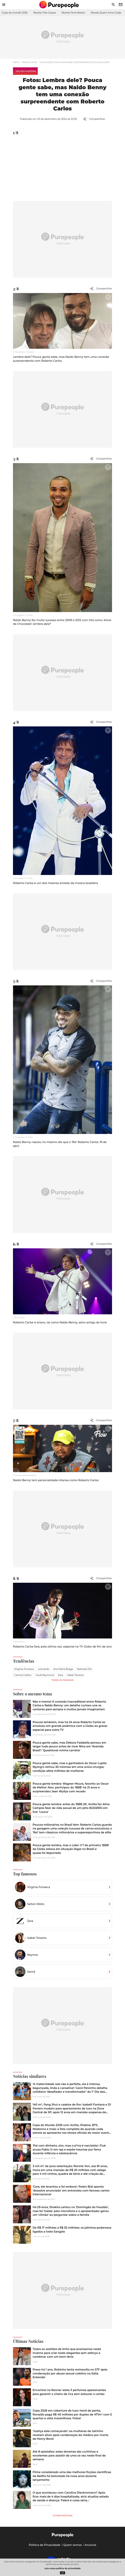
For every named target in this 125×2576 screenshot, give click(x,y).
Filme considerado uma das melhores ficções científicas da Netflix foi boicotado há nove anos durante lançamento (72, 2476)
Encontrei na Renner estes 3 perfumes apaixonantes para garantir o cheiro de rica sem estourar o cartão (69, 2391)
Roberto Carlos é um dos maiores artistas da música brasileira (55, 883)
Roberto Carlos (29, 62)
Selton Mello (35, 1904)
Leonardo (43, 1669)
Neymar (32, 1954)
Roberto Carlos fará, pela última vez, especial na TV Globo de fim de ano (62, 1646)
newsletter (121, 5)
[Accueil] (59, 4)
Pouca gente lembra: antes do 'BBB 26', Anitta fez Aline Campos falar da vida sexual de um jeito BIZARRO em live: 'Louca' (71, 1808)
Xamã (31, 1971)
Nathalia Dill (84, 1669)
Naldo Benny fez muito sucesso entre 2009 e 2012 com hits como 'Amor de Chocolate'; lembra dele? (62, 622)
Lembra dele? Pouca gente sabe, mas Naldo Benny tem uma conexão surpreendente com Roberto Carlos (61, 358)
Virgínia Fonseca (24, 1669)
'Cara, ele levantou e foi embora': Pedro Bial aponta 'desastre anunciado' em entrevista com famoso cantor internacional (71, 2190)
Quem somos (72, 2545)
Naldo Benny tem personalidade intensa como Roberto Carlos (56, 1480)
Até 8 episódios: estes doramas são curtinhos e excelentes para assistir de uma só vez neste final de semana (69, 2455)
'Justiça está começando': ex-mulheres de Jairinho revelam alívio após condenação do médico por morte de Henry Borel (70, 2434)
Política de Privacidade (44, 2545)
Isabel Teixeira (75, 1675)
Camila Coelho (22, 1675)
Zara (60, 1675)
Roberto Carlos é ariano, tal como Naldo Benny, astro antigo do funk (60, 1322)
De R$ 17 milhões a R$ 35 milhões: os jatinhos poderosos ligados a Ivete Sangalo (72, 2229)
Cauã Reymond (44, 1675)
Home (16, 62)
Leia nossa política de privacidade (62, 2568)
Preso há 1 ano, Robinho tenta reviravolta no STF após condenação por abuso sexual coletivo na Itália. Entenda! (70, 2373)
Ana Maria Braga (63, 1669)
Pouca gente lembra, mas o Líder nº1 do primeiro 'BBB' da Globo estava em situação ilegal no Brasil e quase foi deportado (71, 1849)
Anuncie (90, 2545)
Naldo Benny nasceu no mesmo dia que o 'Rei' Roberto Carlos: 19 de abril (60, 1143)
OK (62, 2573)
